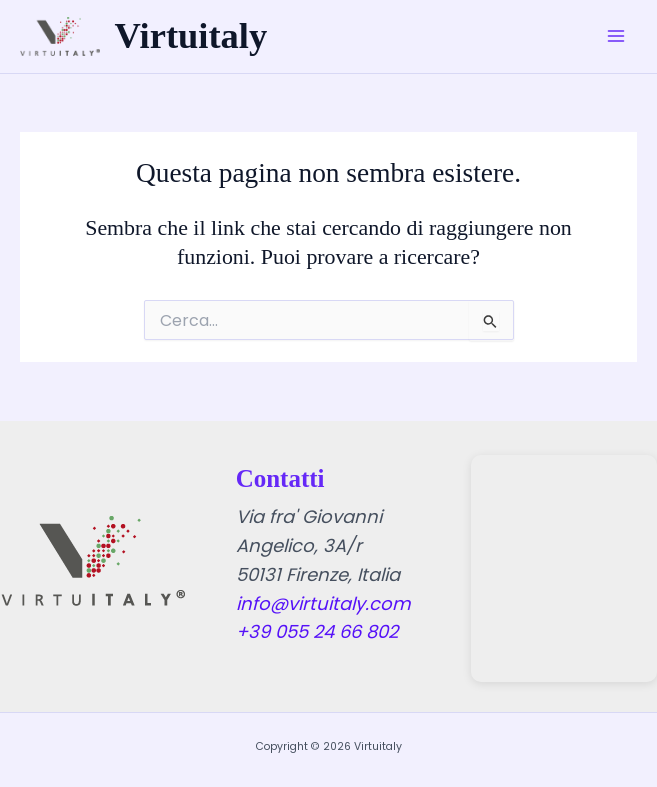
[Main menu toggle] (616, 37)
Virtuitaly (191, 36)
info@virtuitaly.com (323, 603)
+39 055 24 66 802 (317, 631)
